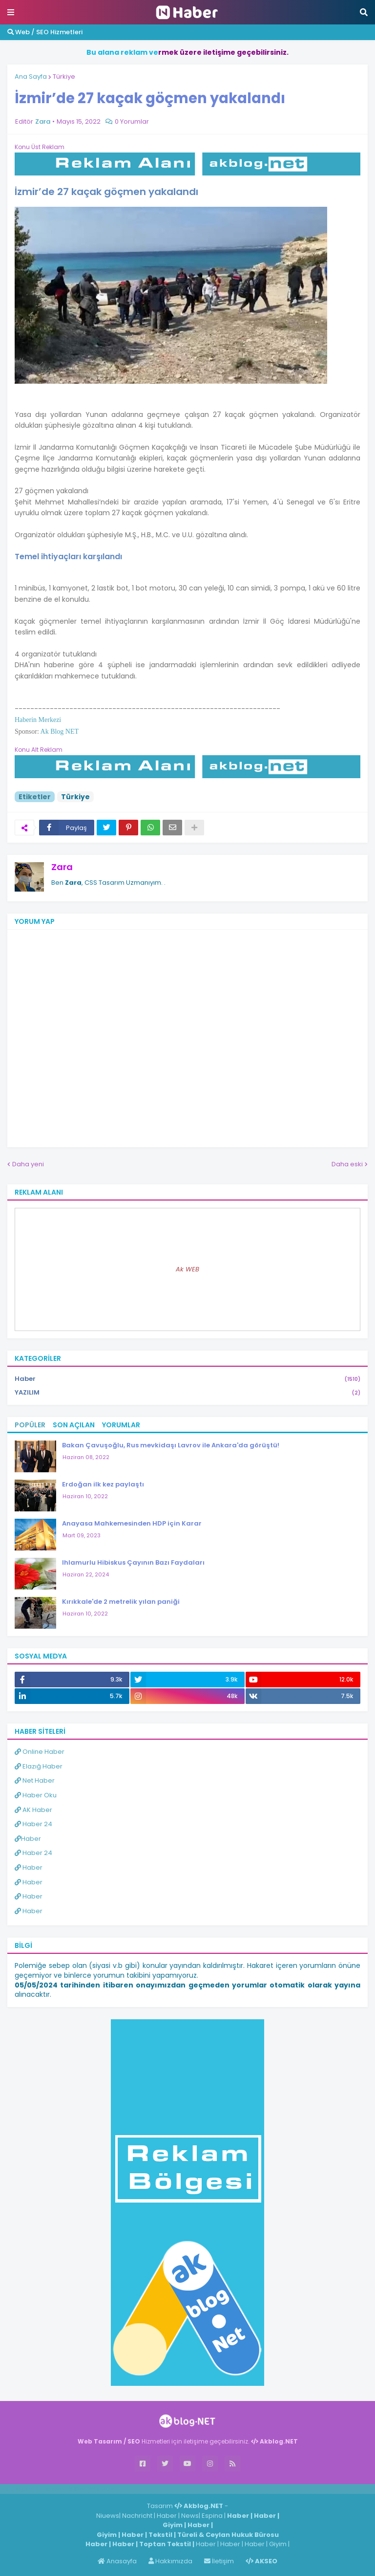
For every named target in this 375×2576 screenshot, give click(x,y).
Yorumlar (121, 1425)
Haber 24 (33, 1824)
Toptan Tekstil (165, 2544)
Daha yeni (28, 1164)
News (190, 2515)
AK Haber (33, 1809)
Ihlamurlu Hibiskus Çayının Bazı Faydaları (133, 1562)
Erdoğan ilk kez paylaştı (103, 1484)
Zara (62, 867)
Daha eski (347, 1164)
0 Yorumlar (132, 121)
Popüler (30, 1425)
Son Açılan (74, 1425)
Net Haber (35, 1780)
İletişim (219, 2561)
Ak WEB (187, 1269)
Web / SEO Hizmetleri (45, 32)
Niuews (107, 2515)
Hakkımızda (170, 2561)
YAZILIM (187, 1392)
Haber (187, 1379)
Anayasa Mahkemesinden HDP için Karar (132, 1523)
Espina (212, 2515)
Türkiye (64, 76)
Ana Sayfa (31, 76)
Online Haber (39, 1751)
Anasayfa (117, 2561)
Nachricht (138, 2515)
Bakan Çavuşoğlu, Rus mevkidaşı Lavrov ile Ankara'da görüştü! (170, 1445)
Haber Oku (36, 1795)
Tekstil (160, 2534)
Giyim (173, 2525)
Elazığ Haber (38, 1766)
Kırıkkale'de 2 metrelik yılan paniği (121, 1601)
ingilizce (101, 2488)
